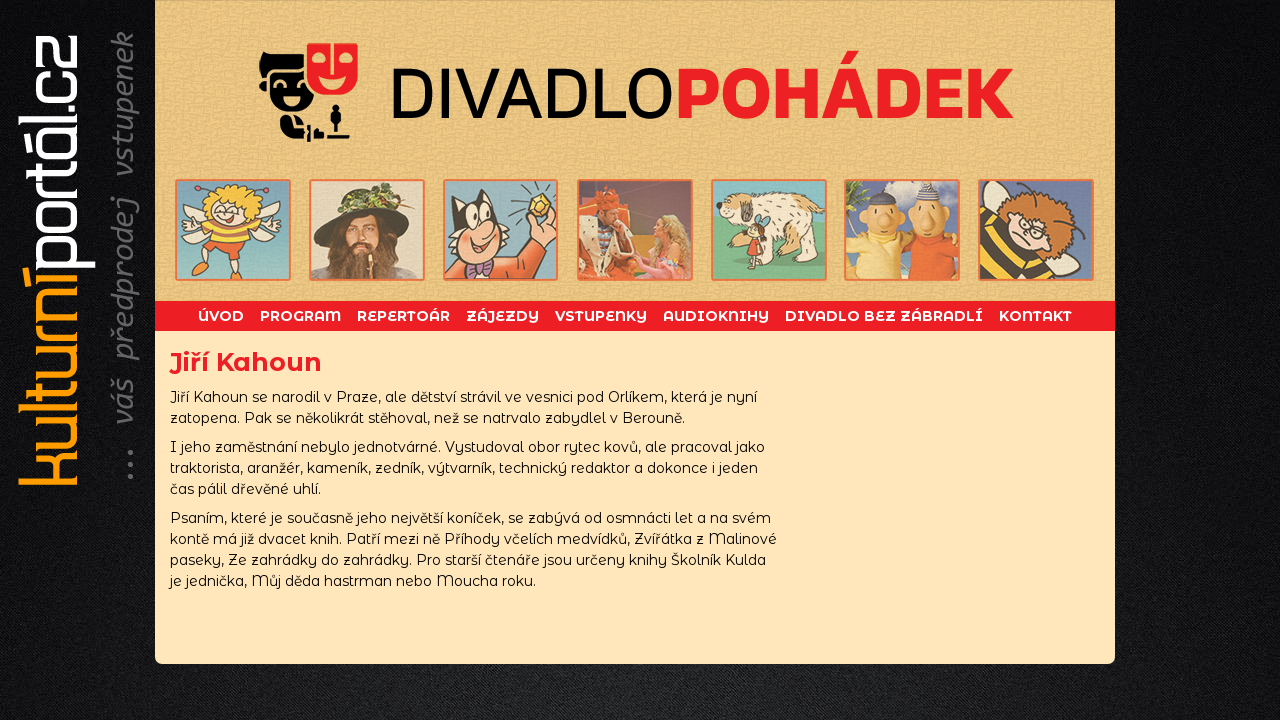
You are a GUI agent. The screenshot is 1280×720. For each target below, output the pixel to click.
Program (300, 316)
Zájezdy (502, 316)
